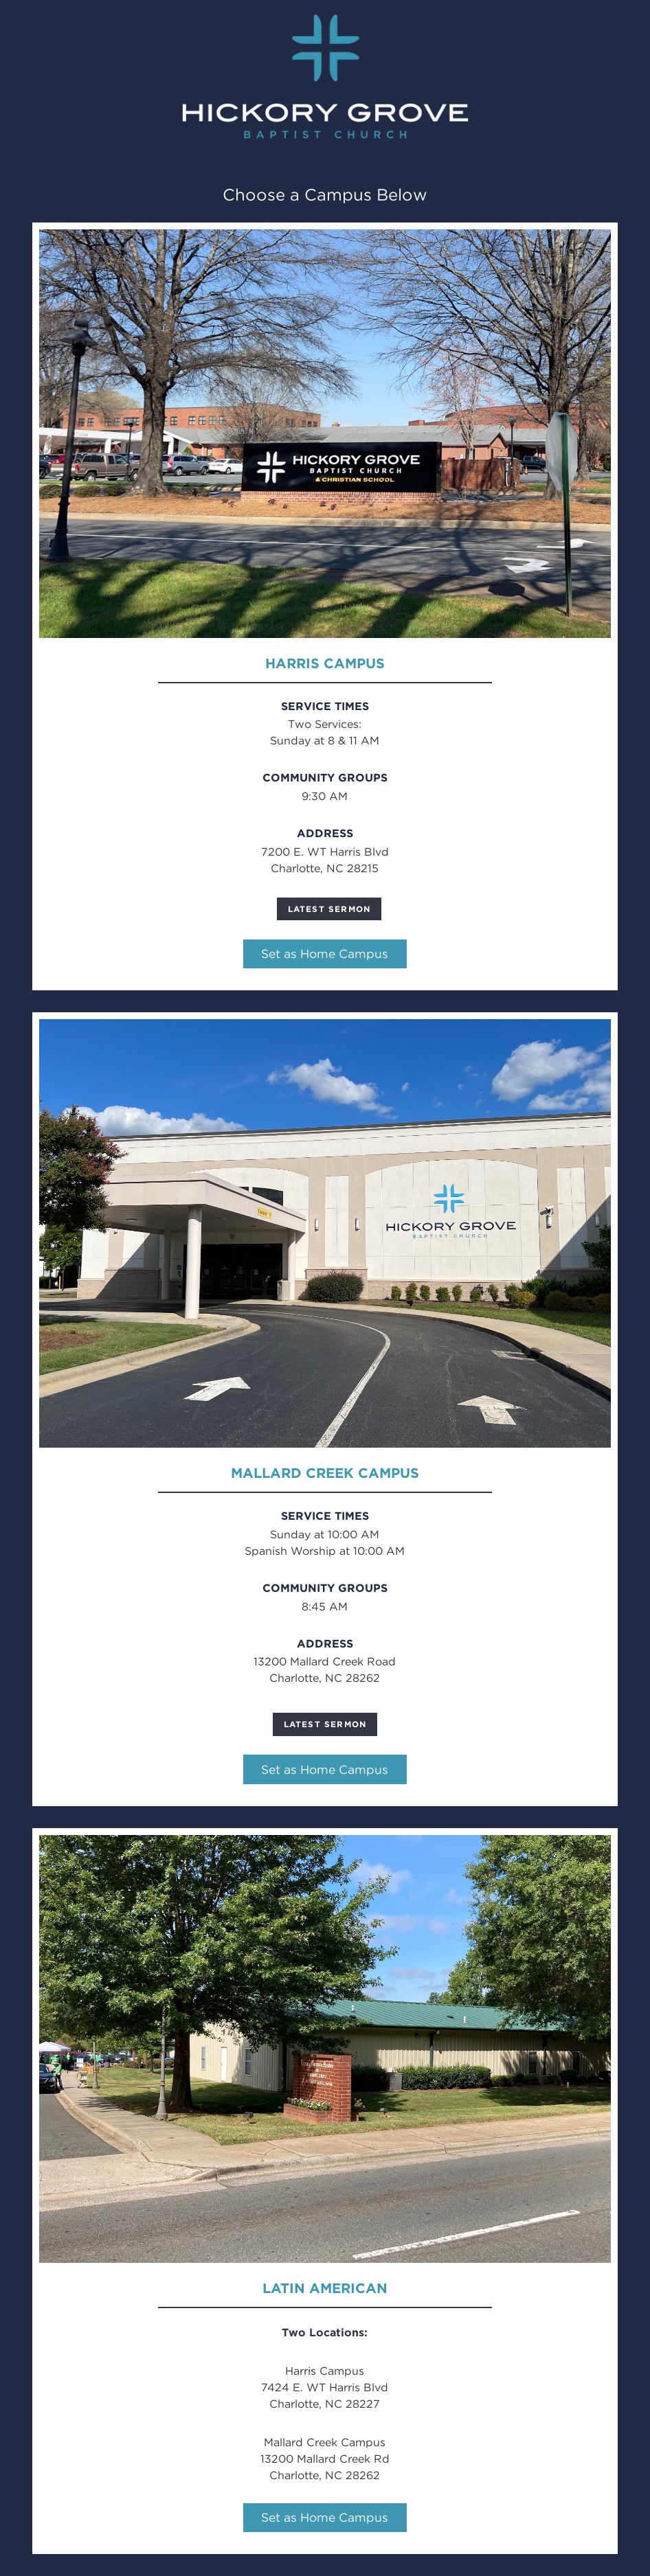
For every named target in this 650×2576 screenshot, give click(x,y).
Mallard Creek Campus (325, 1473)
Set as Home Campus (324, 953)
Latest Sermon (329, 909)
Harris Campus (325, 663)
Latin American (325, 2288)
